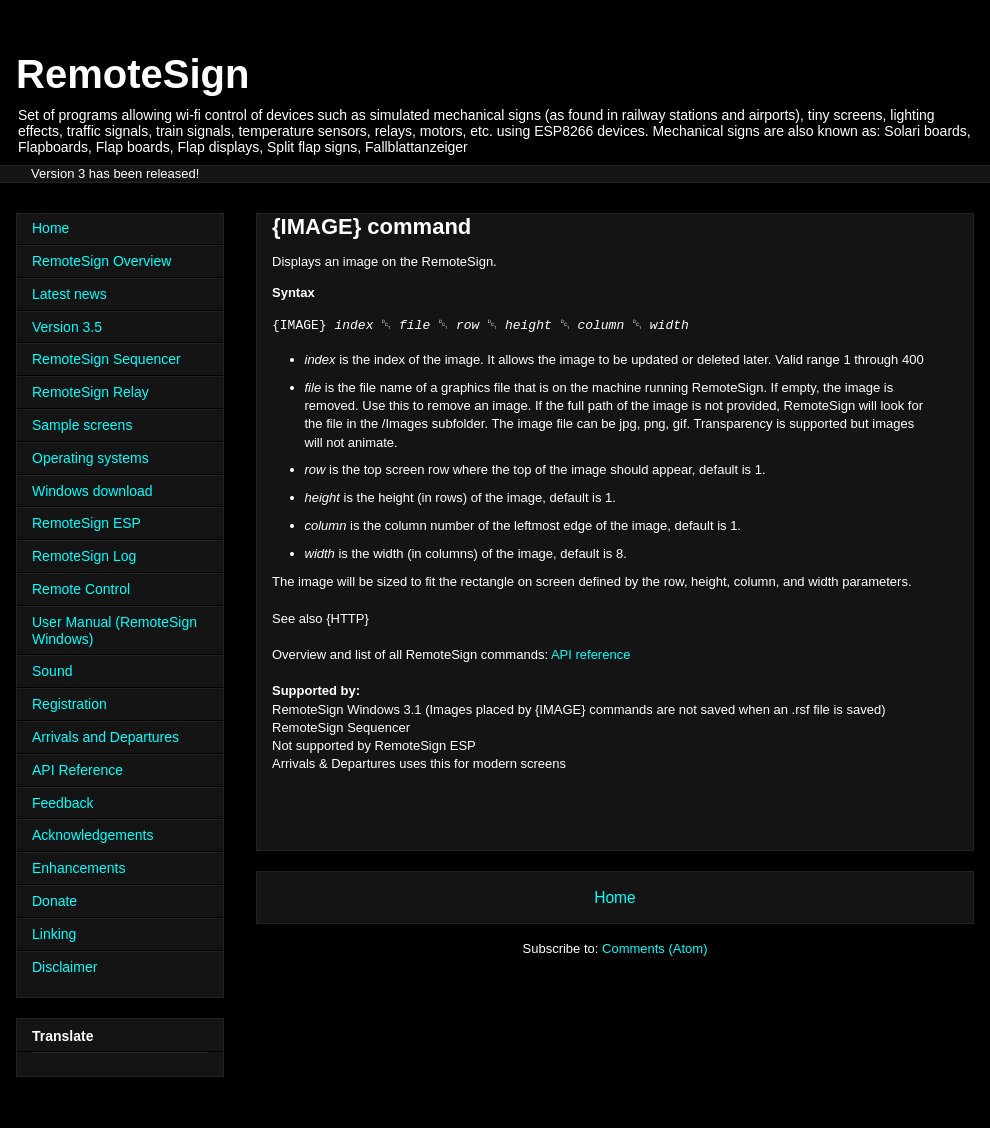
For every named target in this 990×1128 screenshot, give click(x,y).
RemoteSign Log (84, 556)
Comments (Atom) (654, 948)
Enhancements (78, 868)
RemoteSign (132, 74)
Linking (54, 934)
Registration (69, 704)
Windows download (92, 491)
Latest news (69, 294)
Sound (52, 671)
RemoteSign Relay (90, 392)
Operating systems (90, 458)
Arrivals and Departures (105, 737)
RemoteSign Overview (101, 261)
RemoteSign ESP (86, 523)
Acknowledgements (92, 835)
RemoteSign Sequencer (106, 359)
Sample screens (82, 425)
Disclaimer (64, 967)
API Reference (77, 770)
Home (615, 897)
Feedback (62, 803)
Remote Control (81, 589)
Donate (54, 901)
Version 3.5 (67, 327)
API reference (591, 654)
